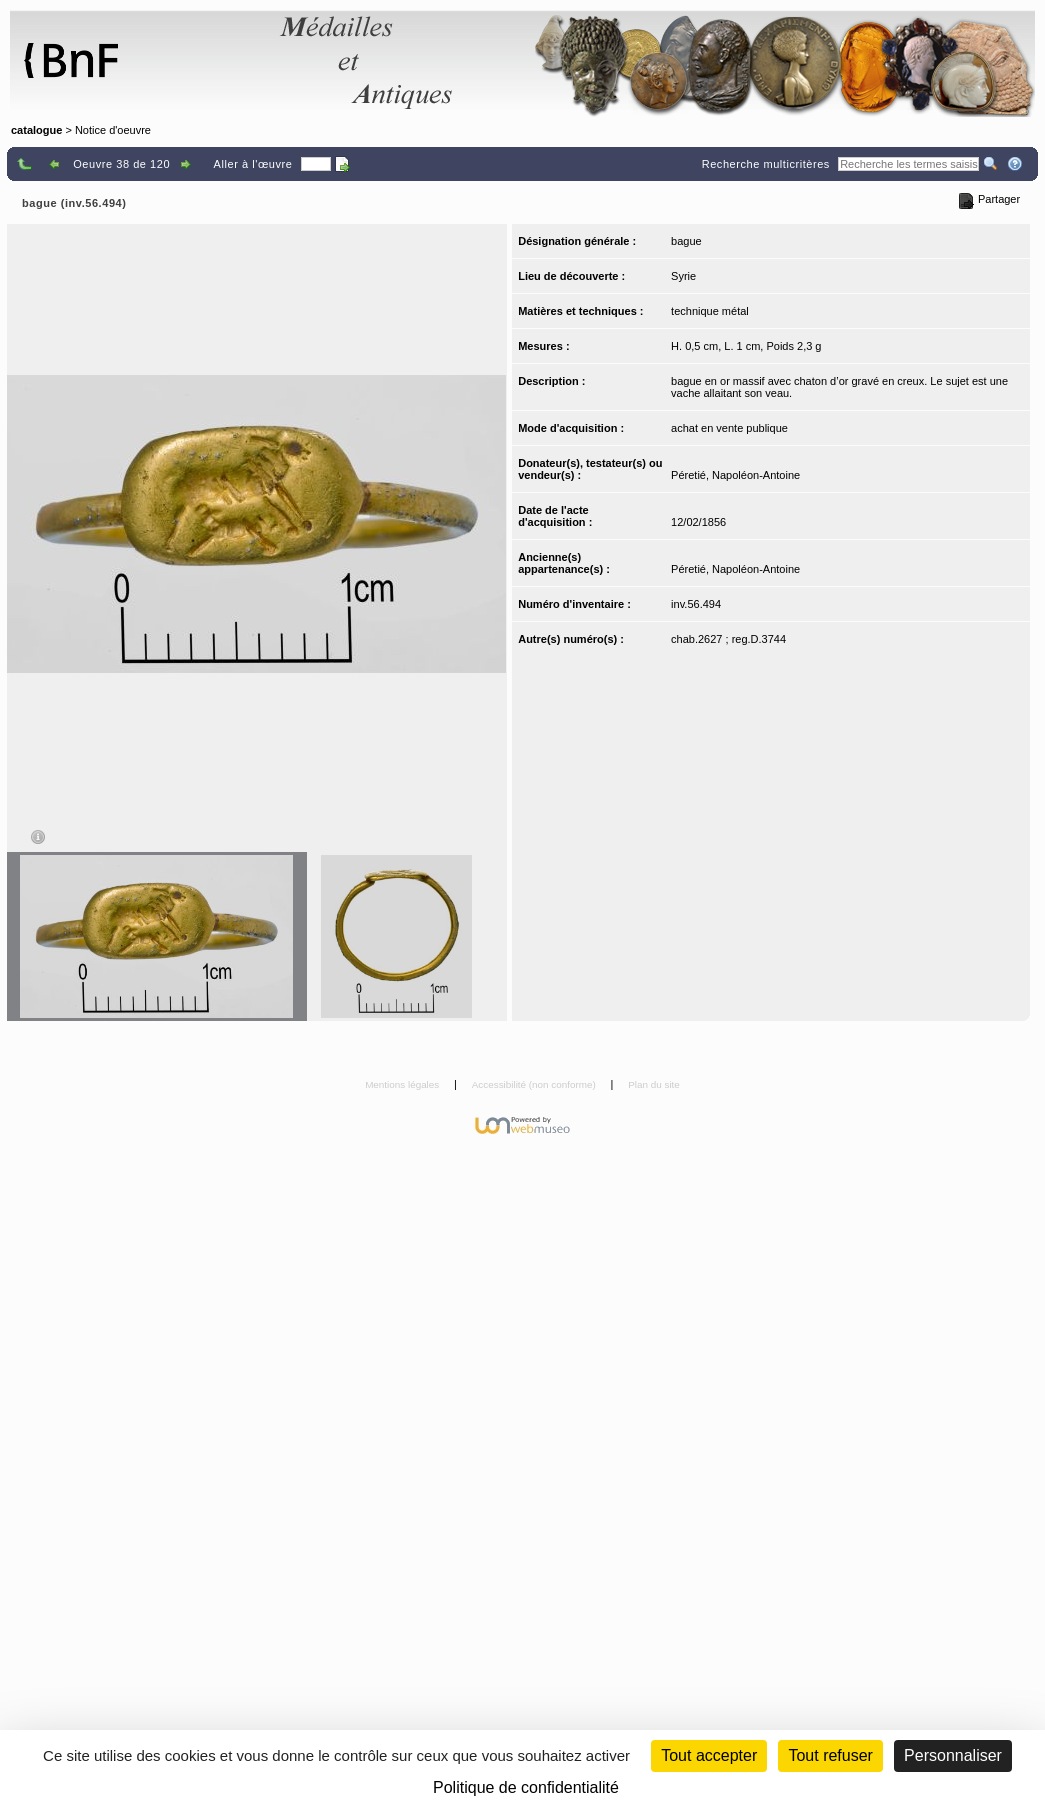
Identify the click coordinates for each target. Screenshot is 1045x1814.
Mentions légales (403, 1084)
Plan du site (654, 1084)
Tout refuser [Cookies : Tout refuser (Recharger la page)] (830, 1755)
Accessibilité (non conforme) (535, 1084)
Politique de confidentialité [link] (526, 1787)
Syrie (683, 276)
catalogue (36, 130)
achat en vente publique (729, 428)
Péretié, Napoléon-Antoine (735, 475)
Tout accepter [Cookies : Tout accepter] (709, 1755)
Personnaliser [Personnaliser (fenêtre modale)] (953, 1755)
